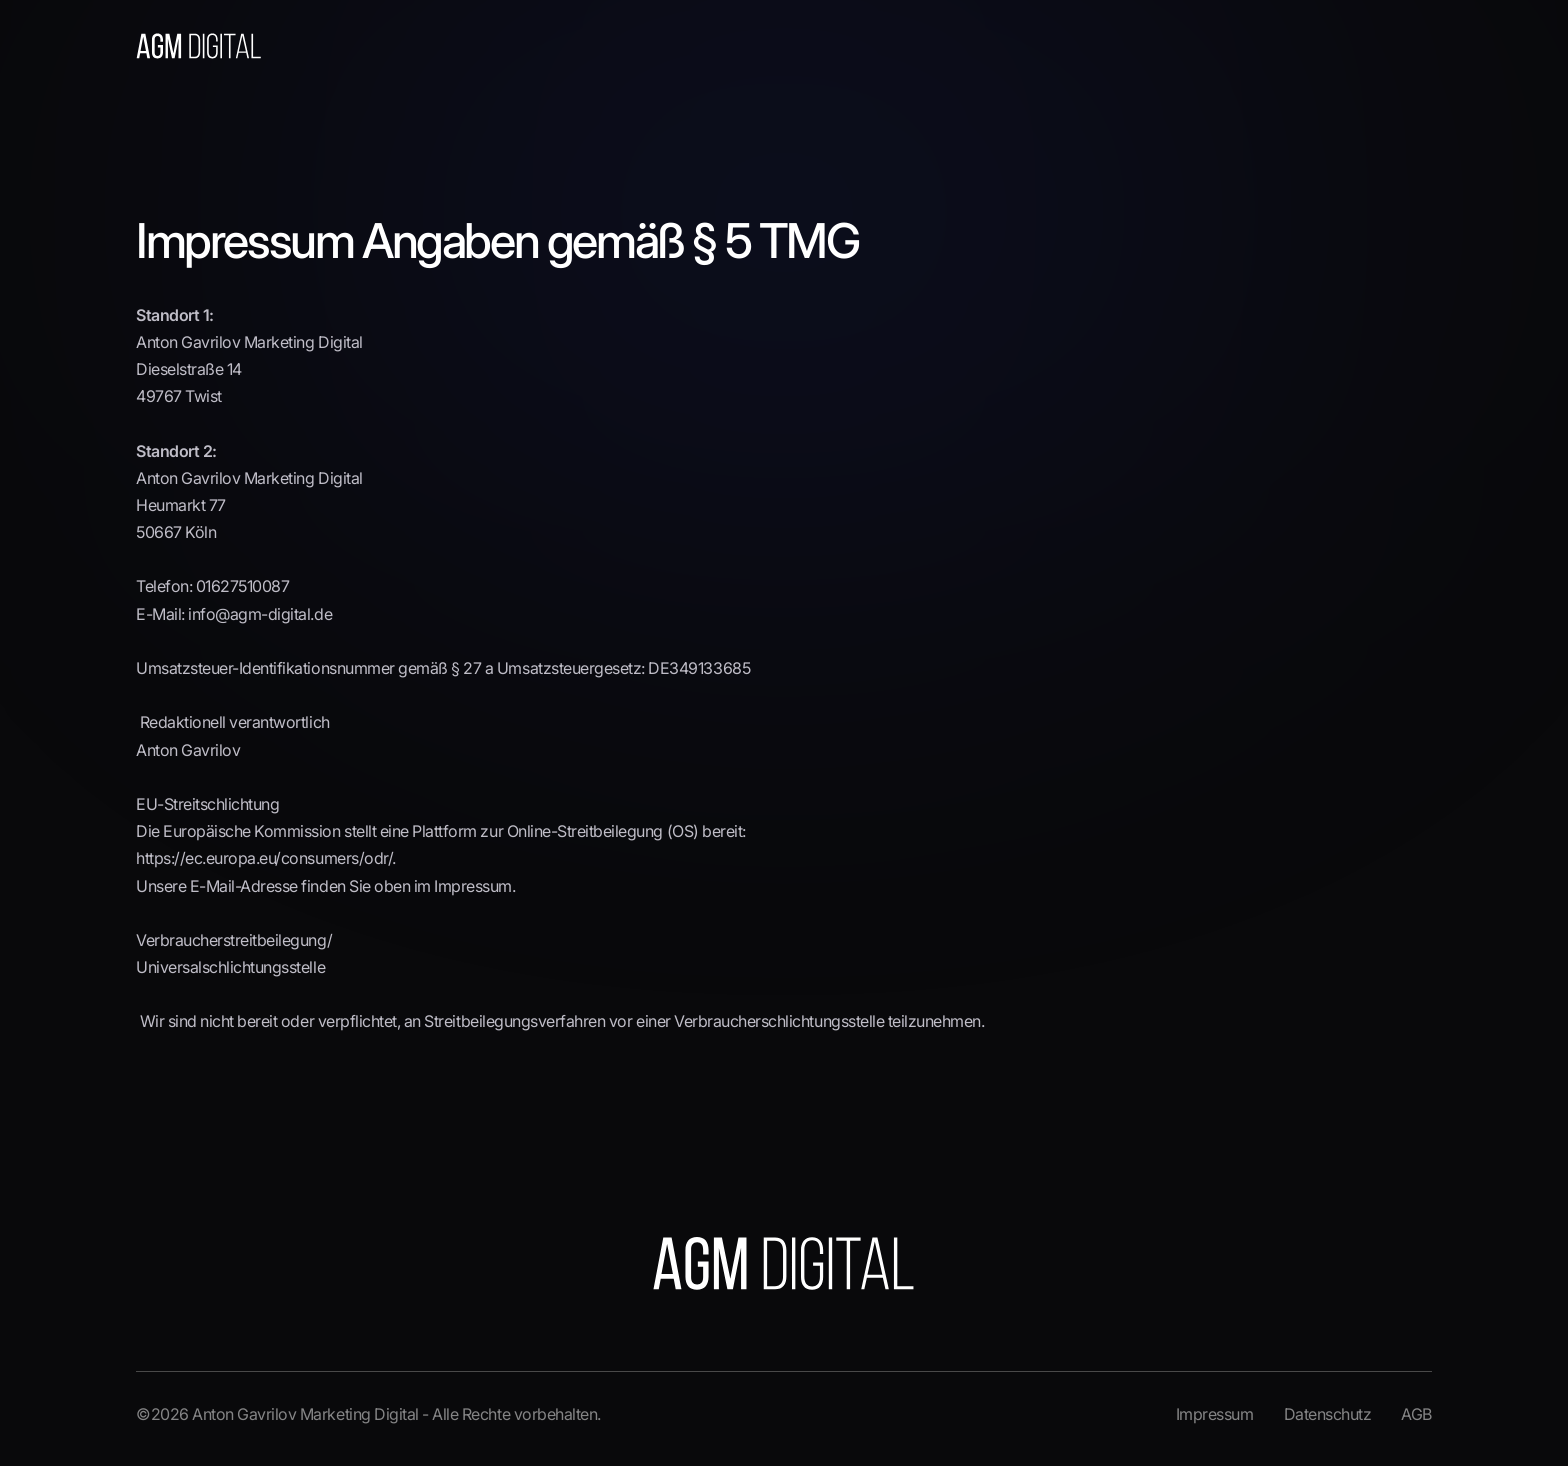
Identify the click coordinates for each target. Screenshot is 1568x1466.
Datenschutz (1328, 1414)
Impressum (1215, 1414)
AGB (1416, 1414)
